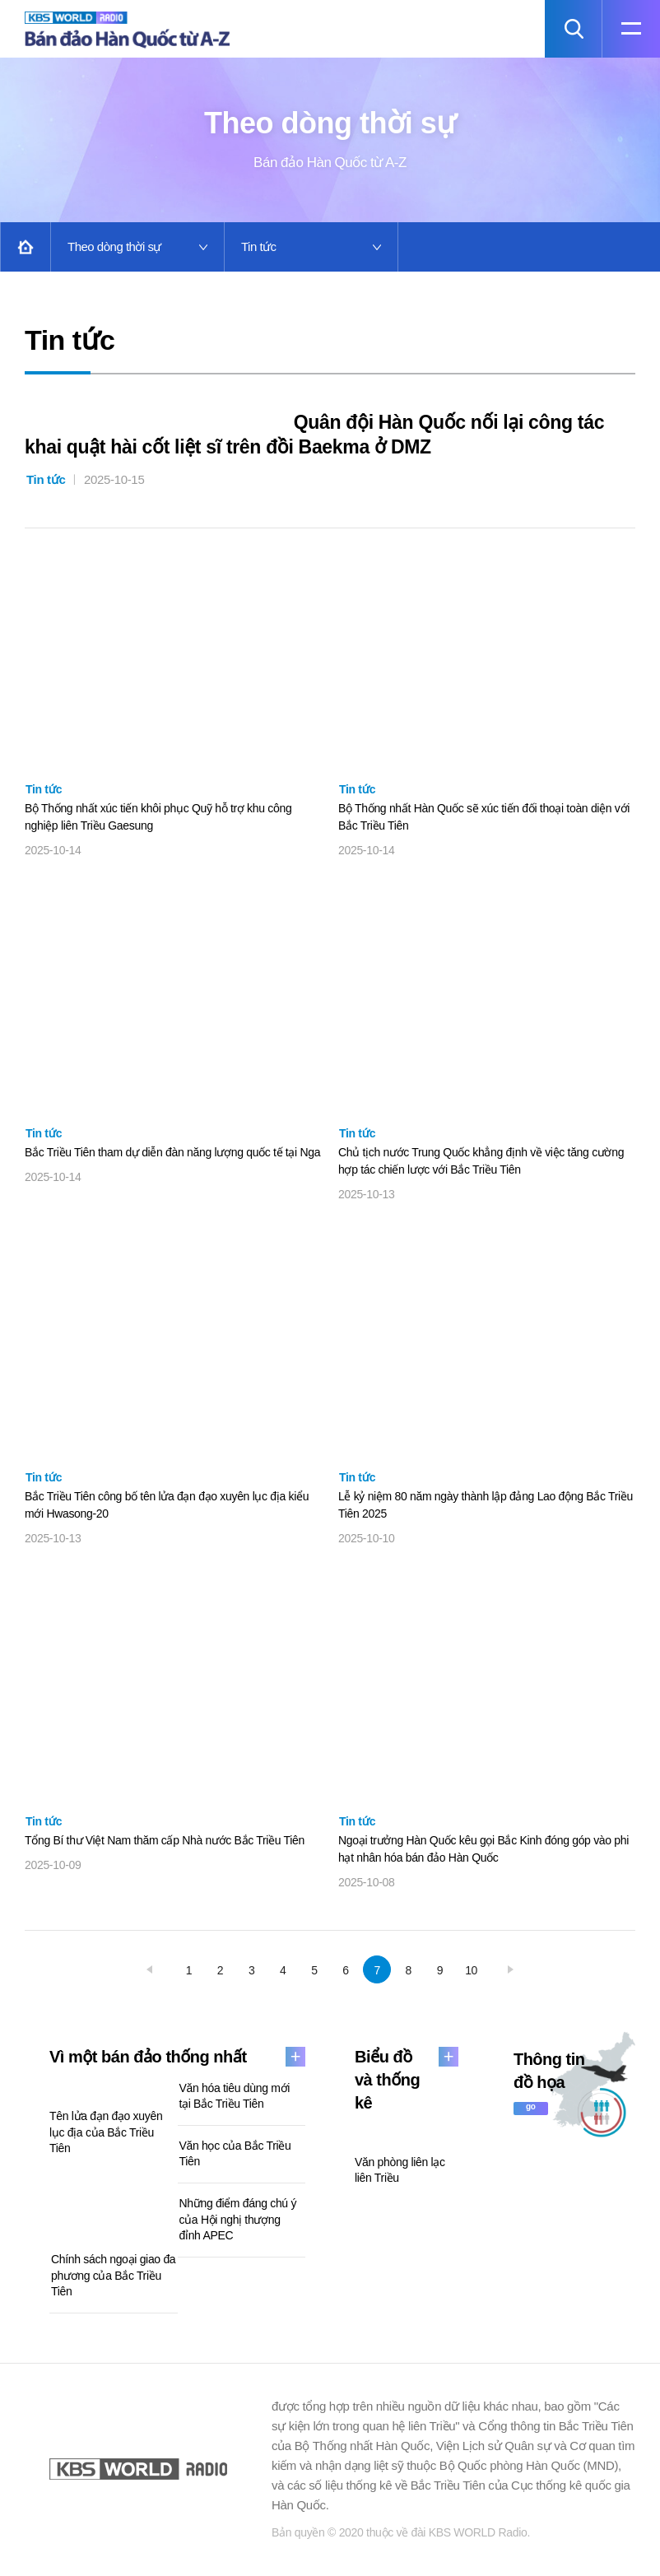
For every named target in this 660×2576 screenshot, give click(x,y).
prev (149, 1970)
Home (25, 247)
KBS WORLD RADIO (138, 2470)
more (295, 2057)
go (531, 2107)
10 (471, 1971)
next (511, 1970)
